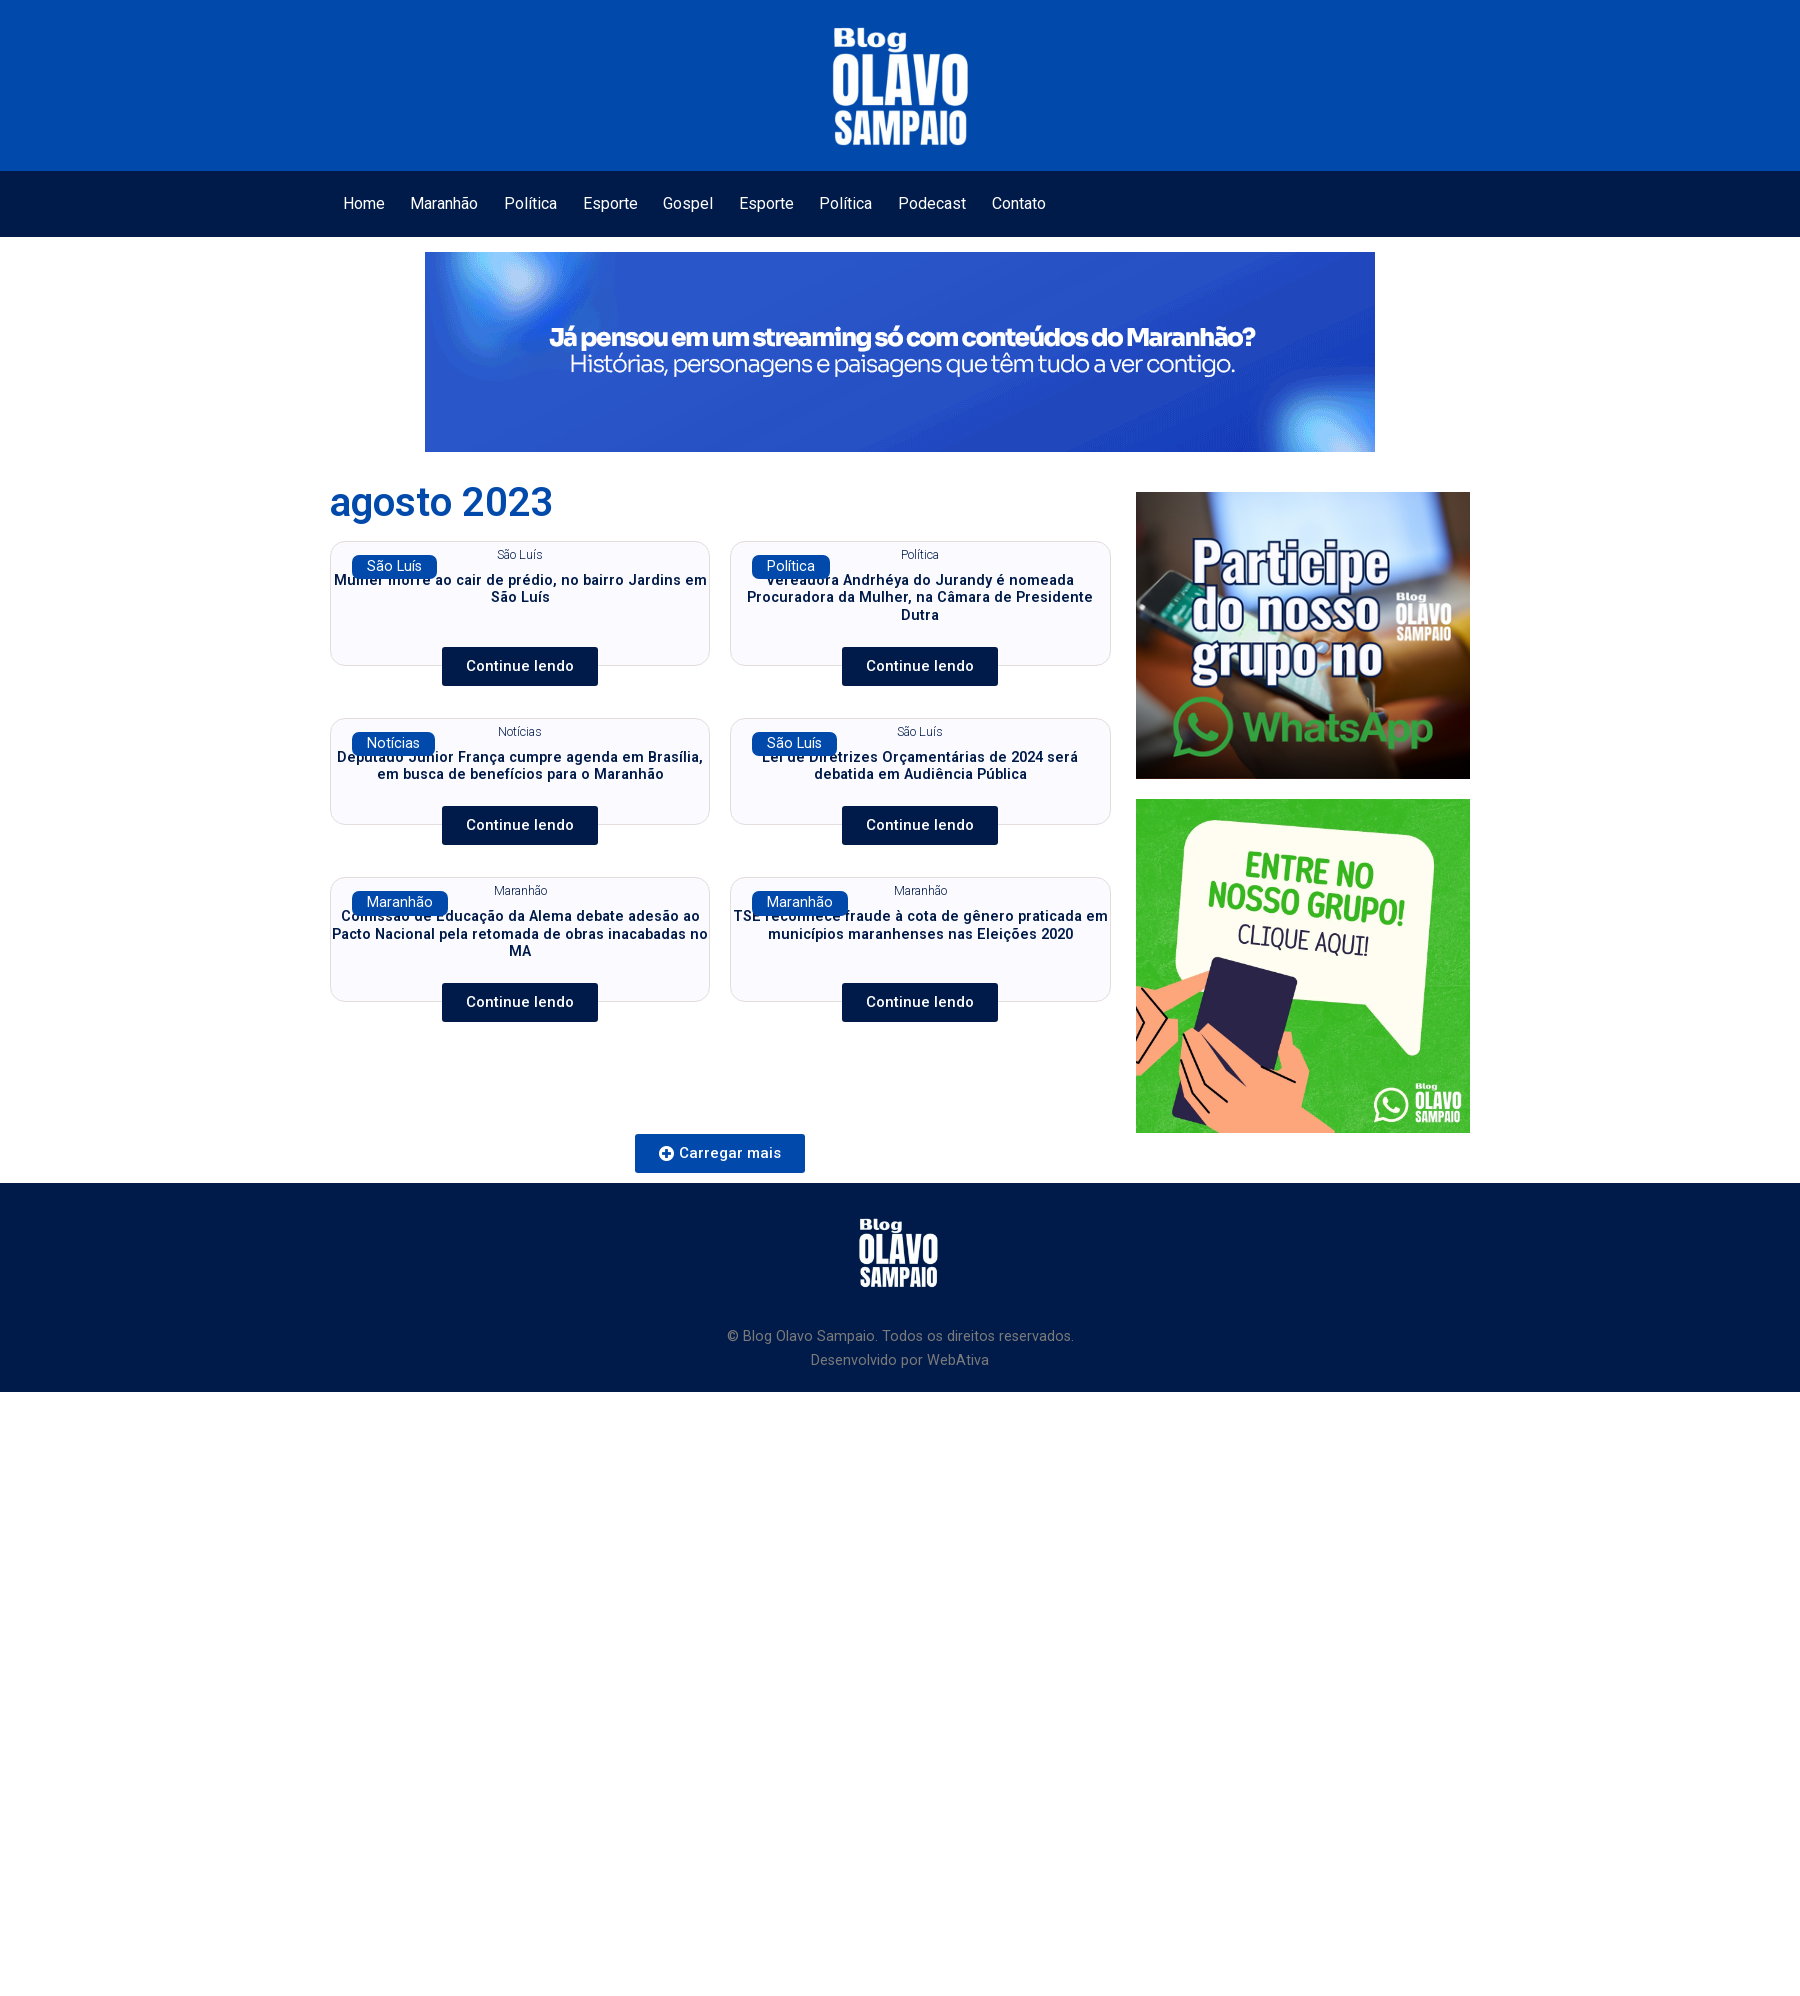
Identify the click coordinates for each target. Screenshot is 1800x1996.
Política (530, 203)
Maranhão (444, 203)
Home (364, 203)
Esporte (610, 203)
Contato (1019, 203)
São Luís (394, 566)
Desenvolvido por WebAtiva (900, 1360)
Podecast (932, 203)
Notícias (393, 743)
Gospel (688, 203)
